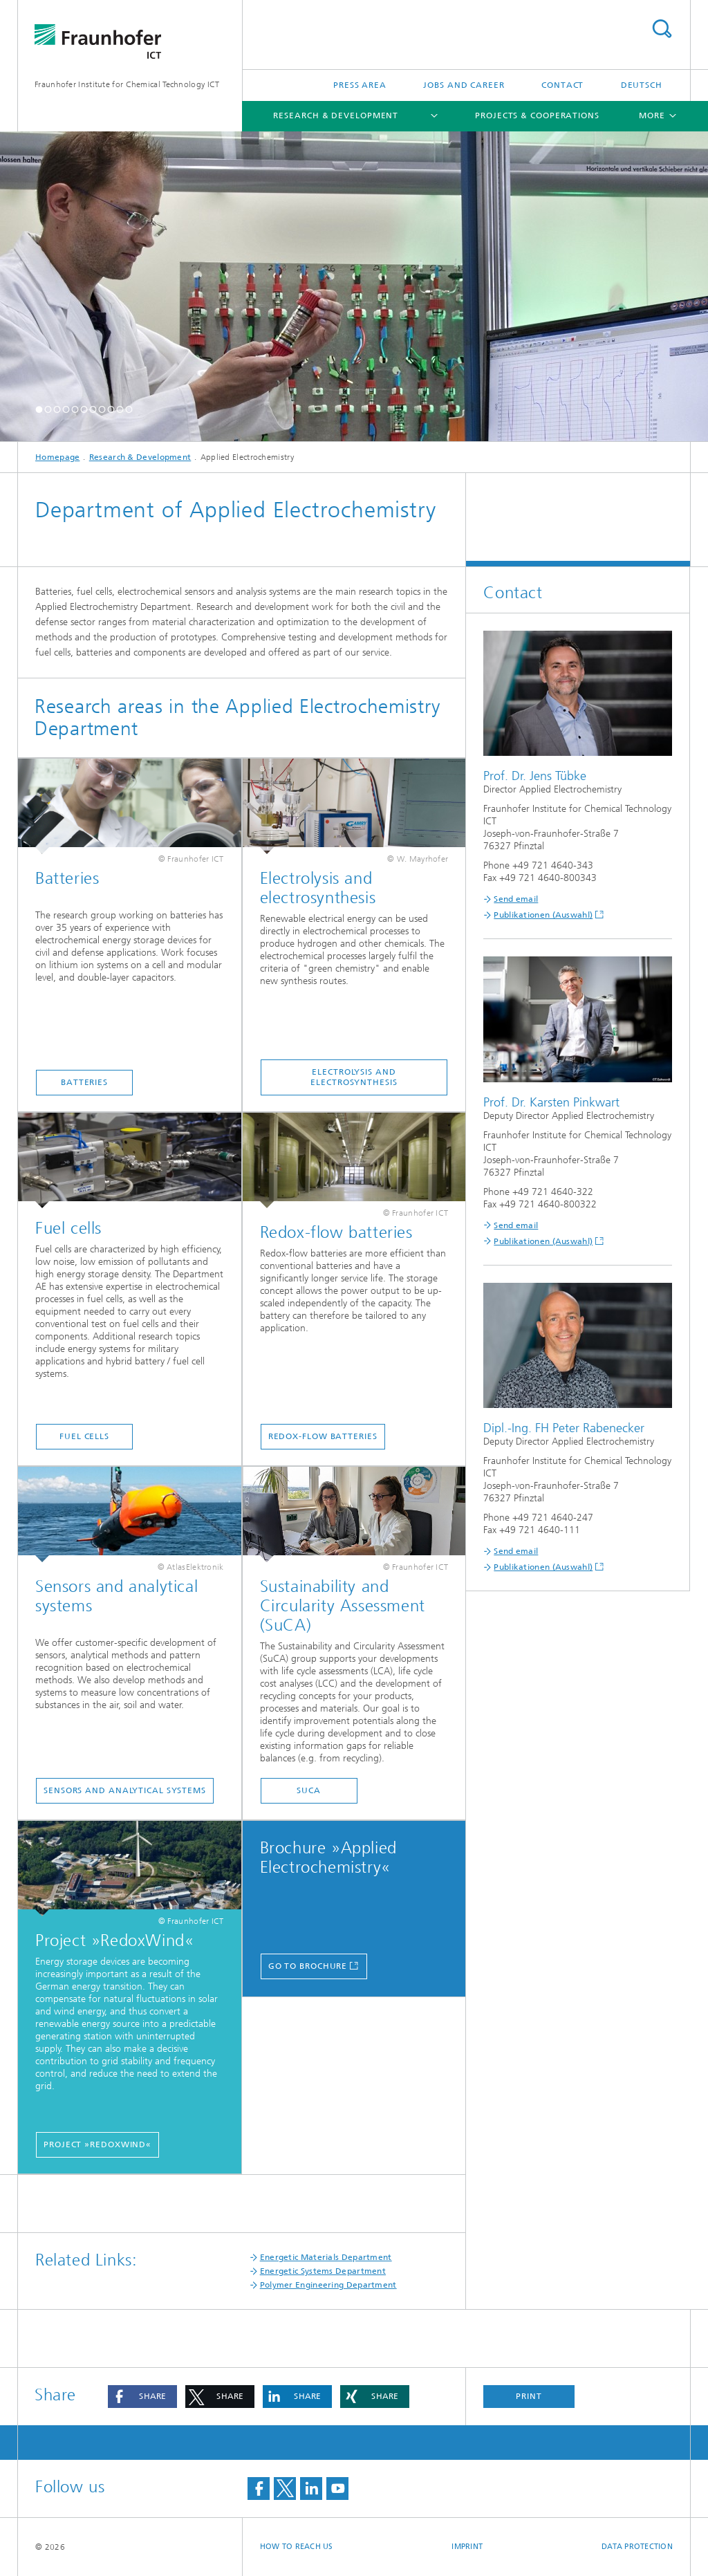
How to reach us (296, 2546)
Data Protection (637, 2546)
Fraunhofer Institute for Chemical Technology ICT (127, 84)
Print (529, 2396)
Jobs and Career (464, 85)
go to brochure (308, 1966)
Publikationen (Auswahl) (543, 915)
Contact (562, 85)
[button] (39, 409)
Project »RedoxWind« (97, 2144)
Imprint (467, 2546)
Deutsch (641, 85)
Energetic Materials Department (326, 2257)
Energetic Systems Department (323, 2271)
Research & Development (335, 115)
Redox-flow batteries (323, 1436)
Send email (516, 899)
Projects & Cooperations (537, 115)
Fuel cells (84, 1436)
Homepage (57, 457)
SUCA (309, 1790)
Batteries (84, 1082)
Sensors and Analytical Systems (125, 1790)
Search (662, 28)
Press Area (359, 85)
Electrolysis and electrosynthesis (353, 1077)
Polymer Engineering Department (328, 2285)
